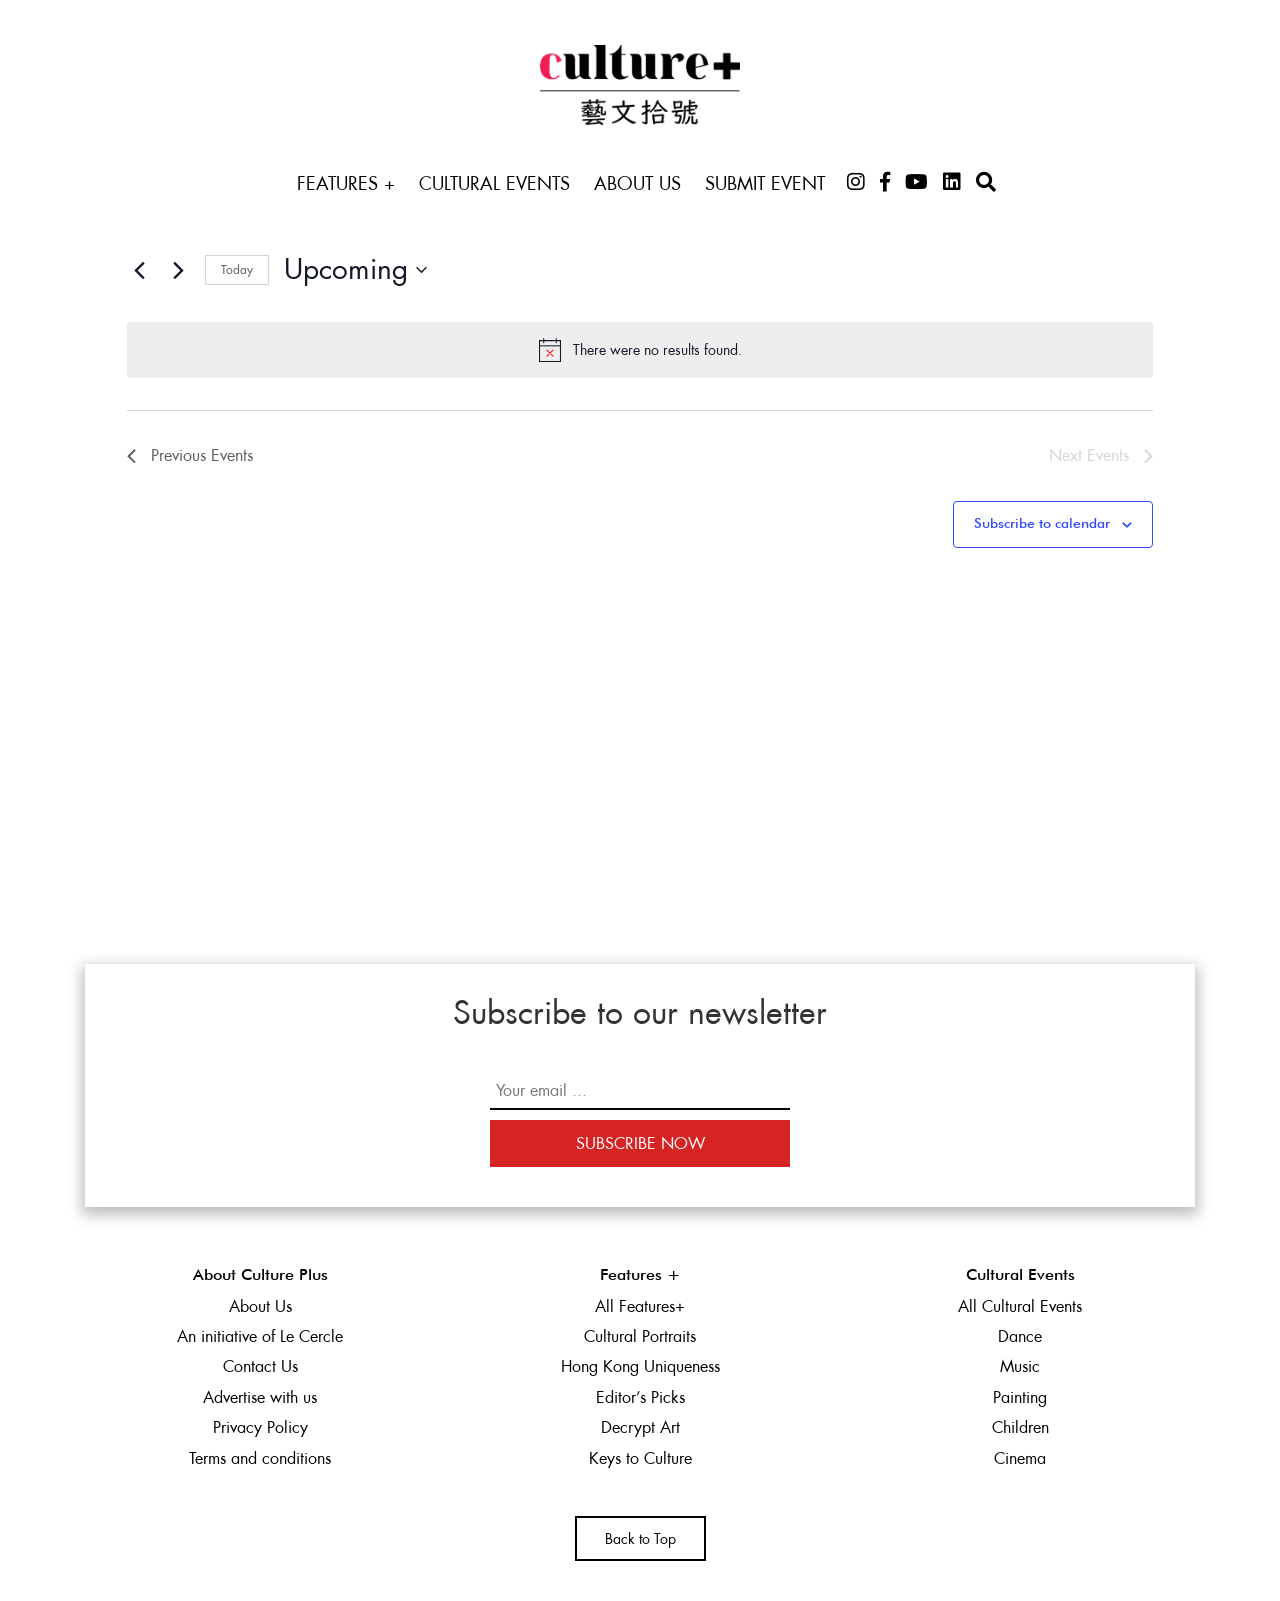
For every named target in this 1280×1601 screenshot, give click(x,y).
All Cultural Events (1020, 1306)
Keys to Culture (640, 1458)
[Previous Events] (139, 270)
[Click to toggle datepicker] (355, 270)
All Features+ (640, 1306)
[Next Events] (178, 270)
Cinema (1020, 1458)
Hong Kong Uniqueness (640, 1366)
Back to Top (640, 1539)
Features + (346, 183)
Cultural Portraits (640, 1336)
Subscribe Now (640, 1143)
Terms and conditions (260, 1458)
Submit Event (765, 183)
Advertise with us (260, 1397)
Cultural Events (494, 183)
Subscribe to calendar (1042, 524)
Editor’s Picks (640, 1397)
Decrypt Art (640, 1427)
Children (1020, 1427)
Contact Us (260, 1366)
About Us (637, 183)
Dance (1020, 1336)
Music (1020, 1366)
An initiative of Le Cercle (260, 1336)
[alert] (640, 350)
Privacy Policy (260, 1427)
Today (237, 270)
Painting (1020, 1397)
